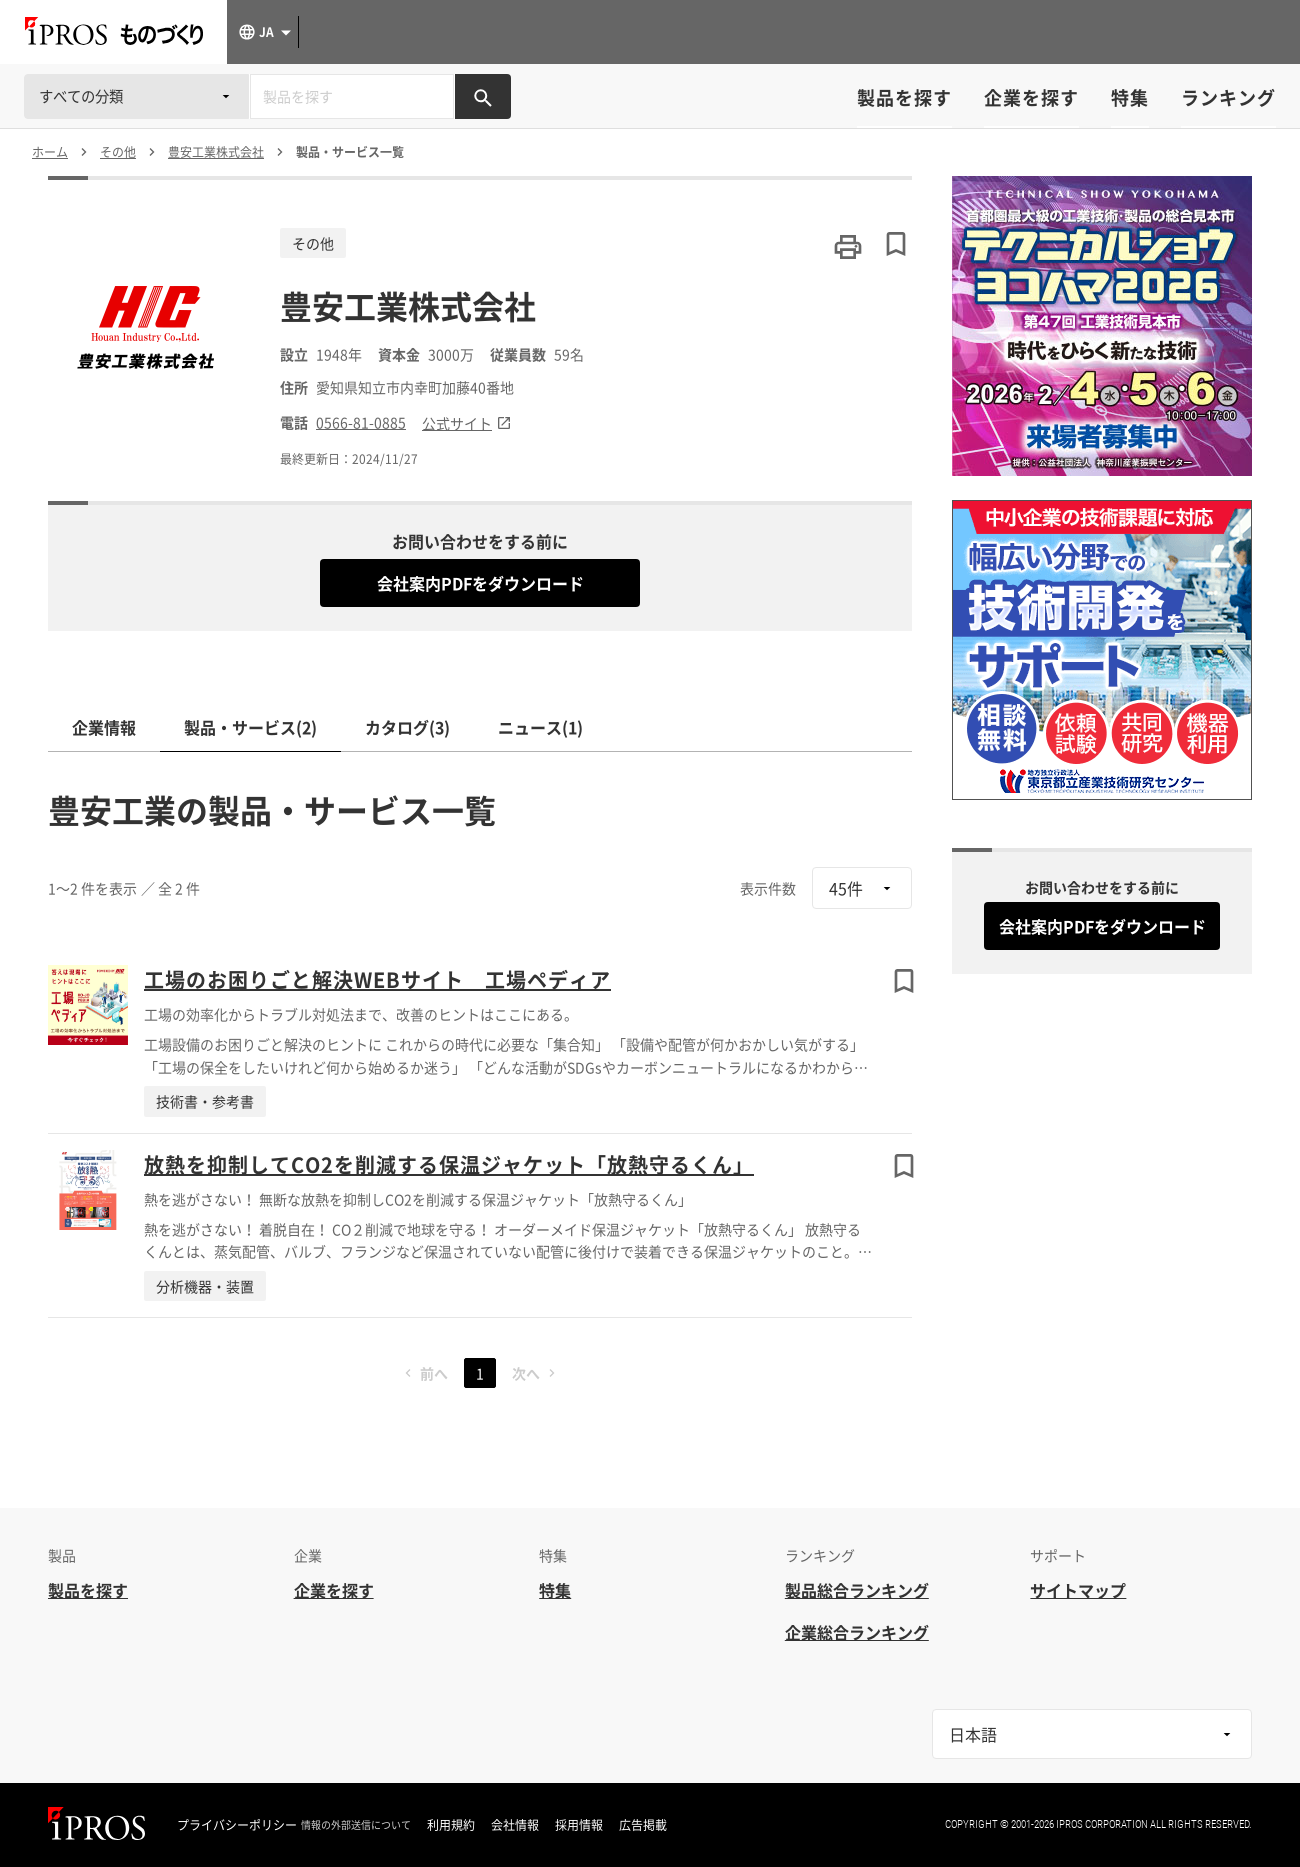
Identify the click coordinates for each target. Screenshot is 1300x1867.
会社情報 (515, 1825)
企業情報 (104, 727)
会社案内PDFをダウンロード (480, 583)
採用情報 (579, 1825)
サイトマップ (1078, 1590)
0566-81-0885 (361, 422)
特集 (1130, 97)
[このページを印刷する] (848, 247)
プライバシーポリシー (237, 1825)
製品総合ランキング (857, 1590)
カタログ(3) (407, 727)
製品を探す (904, 97)
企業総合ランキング (857, 1632)
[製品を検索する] (483, 96)
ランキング (1228, 97)
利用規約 (451, 1825)
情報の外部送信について (356, 1825)
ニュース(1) (540, 727)
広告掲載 (643, 1825)
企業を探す (1031, 97)
